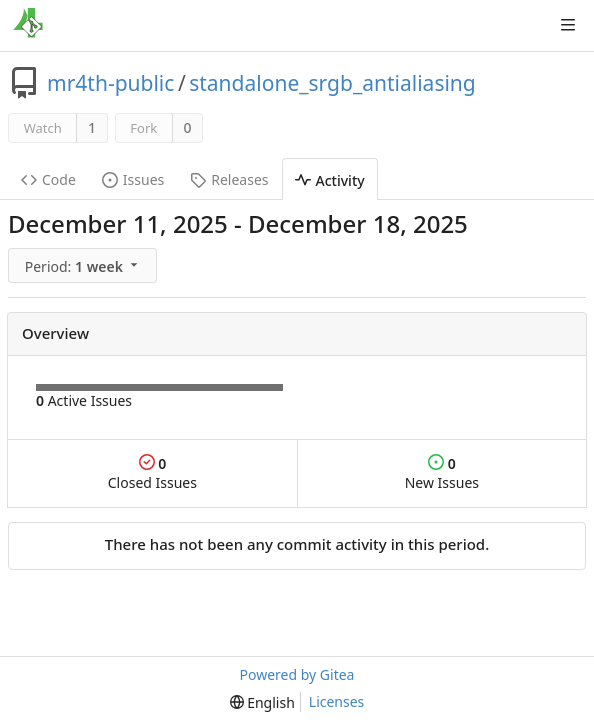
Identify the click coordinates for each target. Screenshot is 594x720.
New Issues (442, 473)
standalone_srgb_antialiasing (332, 83)
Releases (229, 179)
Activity (330, 180)
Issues (133, 179)
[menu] (84, 266)
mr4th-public (110, 83)
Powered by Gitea (297, 674)
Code (48, 179)
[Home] (28, 25)
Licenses (337, 701)
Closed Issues (152, 473)
